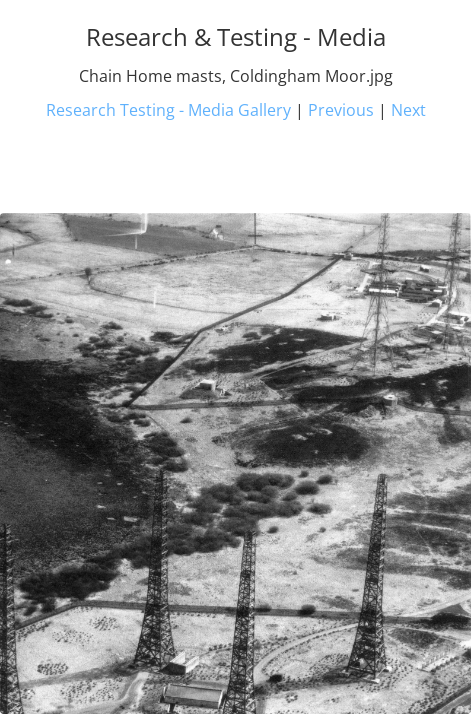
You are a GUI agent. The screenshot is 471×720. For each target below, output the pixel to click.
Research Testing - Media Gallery (168, 110)
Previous (341, 110)
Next (408, 110)
